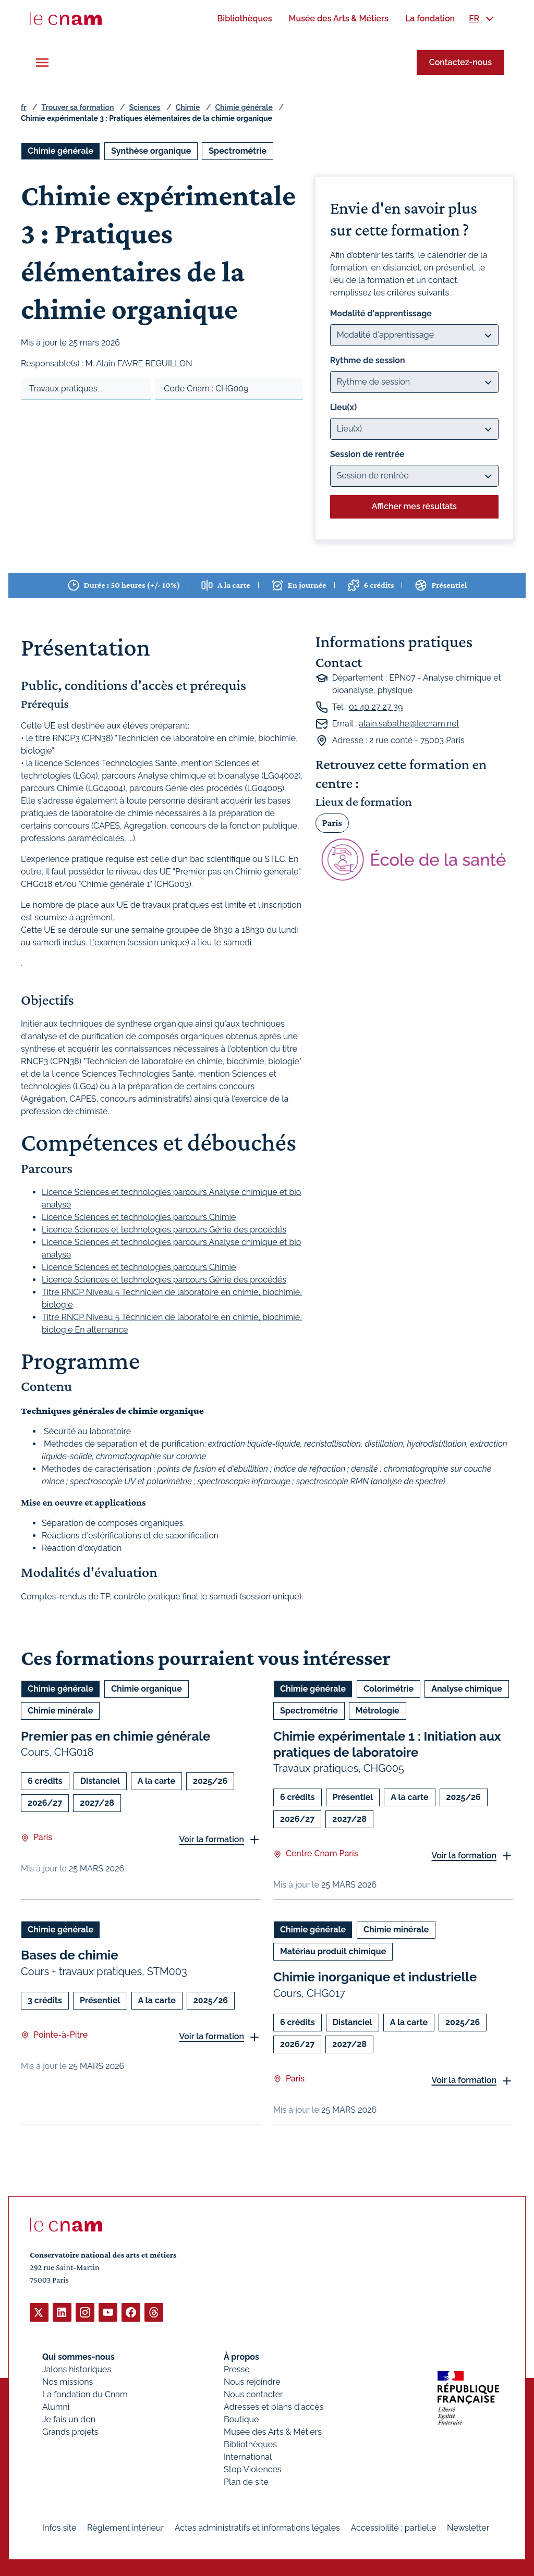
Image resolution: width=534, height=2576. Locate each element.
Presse (237, 2369)
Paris (332, 823)
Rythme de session (367, 360)
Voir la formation (211, 1839)
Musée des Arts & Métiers (273, 2431)
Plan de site (246, 2481)
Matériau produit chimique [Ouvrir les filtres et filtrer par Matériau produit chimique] (333, 1951)
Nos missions (67, 2381)
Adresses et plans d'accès (273, 2406)
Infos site (59, 2527)
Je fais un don (68, 2419)
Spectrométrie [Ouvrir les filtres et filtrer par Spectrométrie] (237, 151)
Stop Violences (253, 2469)
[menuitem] (244, 18)
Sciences (145, 107)
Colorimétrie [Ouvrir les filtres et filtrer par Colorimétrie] (388, 1689)
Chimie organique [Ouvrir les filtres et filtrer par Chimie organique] (146, 1689)
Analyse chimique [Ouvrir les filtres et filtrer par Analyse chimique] (466, 1689)
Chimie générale (243, 107)
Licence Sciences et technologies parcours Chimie (139, 1217)
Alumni (55, 2406)
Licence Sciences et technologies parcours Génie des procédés (164, 1230)
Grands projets (70, 2431)
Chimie (188, 107)
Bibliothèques (250, 2444)
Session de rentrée (367, 454)
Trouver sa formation (77, 107)
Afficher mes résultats (414, 506)
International (248, 2456)
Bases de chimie (69, 1955)
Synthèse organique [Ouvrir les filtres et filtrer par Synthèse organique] (151, 151)
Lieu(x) (343, 407)
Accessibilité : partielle (393, 2527)
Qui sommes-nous (78, 2356)
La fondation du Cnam (85, 2394)
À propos (241, 2356)
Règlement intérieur (125, 2527)
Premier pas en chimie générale (115, 1736)
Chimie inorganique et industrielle (375, 1977)
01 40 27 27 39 (376, 707)
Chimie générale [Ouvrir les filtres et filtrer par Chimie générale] (60, 151)
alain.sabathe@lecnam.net (409, 724)
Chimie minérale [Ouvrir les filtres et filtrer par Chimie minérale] (60, 1711)
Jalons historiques (76, 2369)
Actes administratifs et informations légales (257, 2527)
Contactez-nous (460, 62)
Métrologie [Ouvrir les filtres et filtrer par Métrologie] (377, 1711)
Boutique (241, 2419)
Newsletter (468, 2527)
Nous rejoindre (252, 2381)
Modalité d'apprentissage (381, 313)
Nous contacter (253, 2394)
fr (23, 107)
